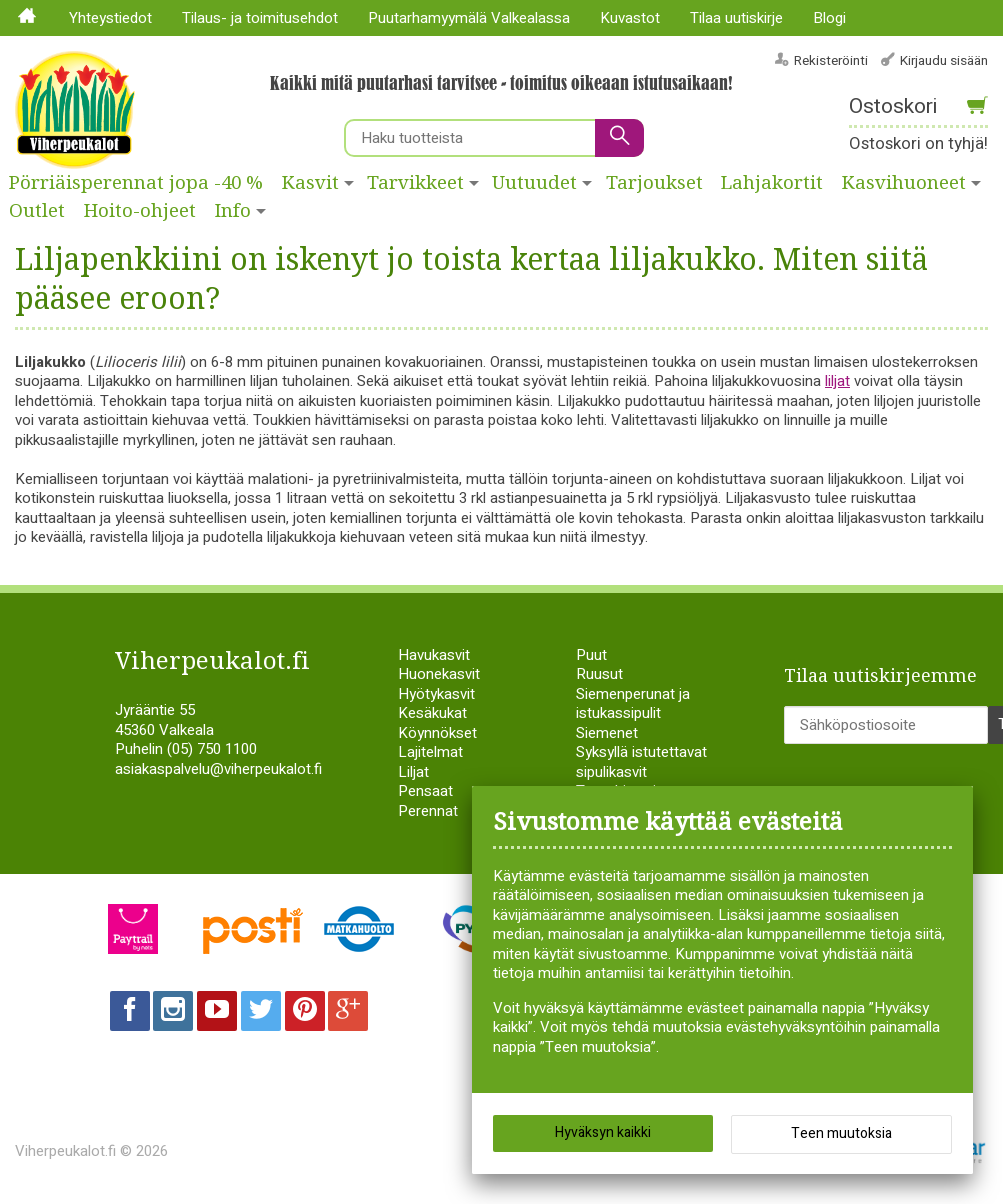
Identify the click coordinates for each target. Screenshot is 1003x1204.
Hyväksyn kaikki (603, 1133)
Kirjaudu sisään (944, 60)
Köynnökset (437, 733)
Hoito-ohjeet (140, 211)
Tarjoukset (654, 183)
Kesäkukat (432, 713)
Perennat (428, 811)
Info (233, 211)
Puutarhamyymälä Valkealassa (469, 18)
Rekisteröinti (831, 60)
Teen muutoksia (841, 1134)
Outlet (37, 211)
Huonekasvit (439, 674)
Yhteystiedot (110, 18)
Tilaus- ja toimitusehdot (260, 18)
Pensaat (425, 791)
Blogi (829, 18)
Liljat (413, 772)
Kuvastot (630, 18)
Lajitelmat (430, 752)
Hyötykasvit (436, 694)
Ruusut (599, 674)
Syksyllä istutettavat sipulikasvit (641, 762)
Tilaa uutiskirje (736, 18)
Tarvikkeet (415, 183)
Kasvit (310, 183)
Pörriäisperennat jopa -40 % (136, 183)
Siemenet (607, 733)
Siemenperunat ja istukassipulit (633, 704)
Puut (591, 655)
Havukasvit (434, 655)
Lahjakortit (772, 183)
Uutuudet (534, 183)
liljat (837, 381)
